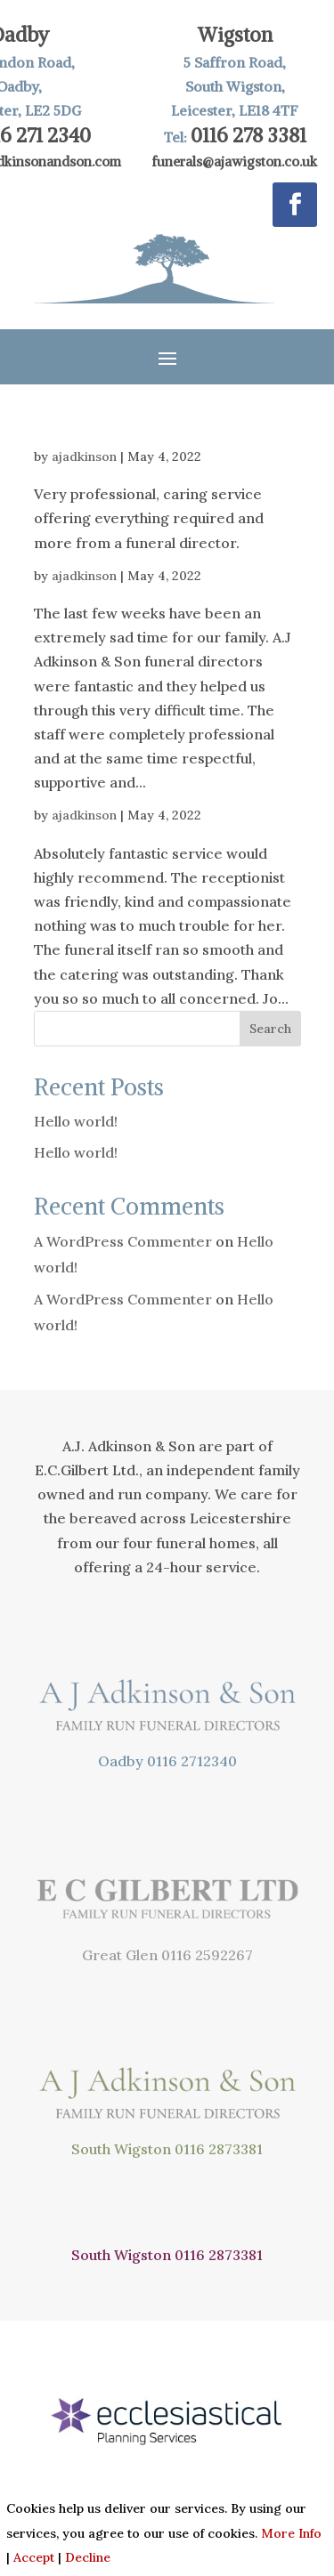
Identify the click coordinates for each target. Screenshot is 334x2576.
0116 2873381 (219, 2149)
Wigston (235, 34)
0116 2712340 (192, 1761)
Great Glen (120, 1955)
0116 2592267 (207, 1955)
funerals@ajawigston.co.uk (234, 161)
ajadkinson (84, 456)
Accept (33, 2557)
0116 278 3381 (248, 135)
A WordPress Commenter (123, 1241)
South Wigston (121, 2149)
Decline (87, 2557)
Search (270, 1029)
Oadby (120, 1761)
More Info (291, 2533)
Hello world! (76, 1121)
